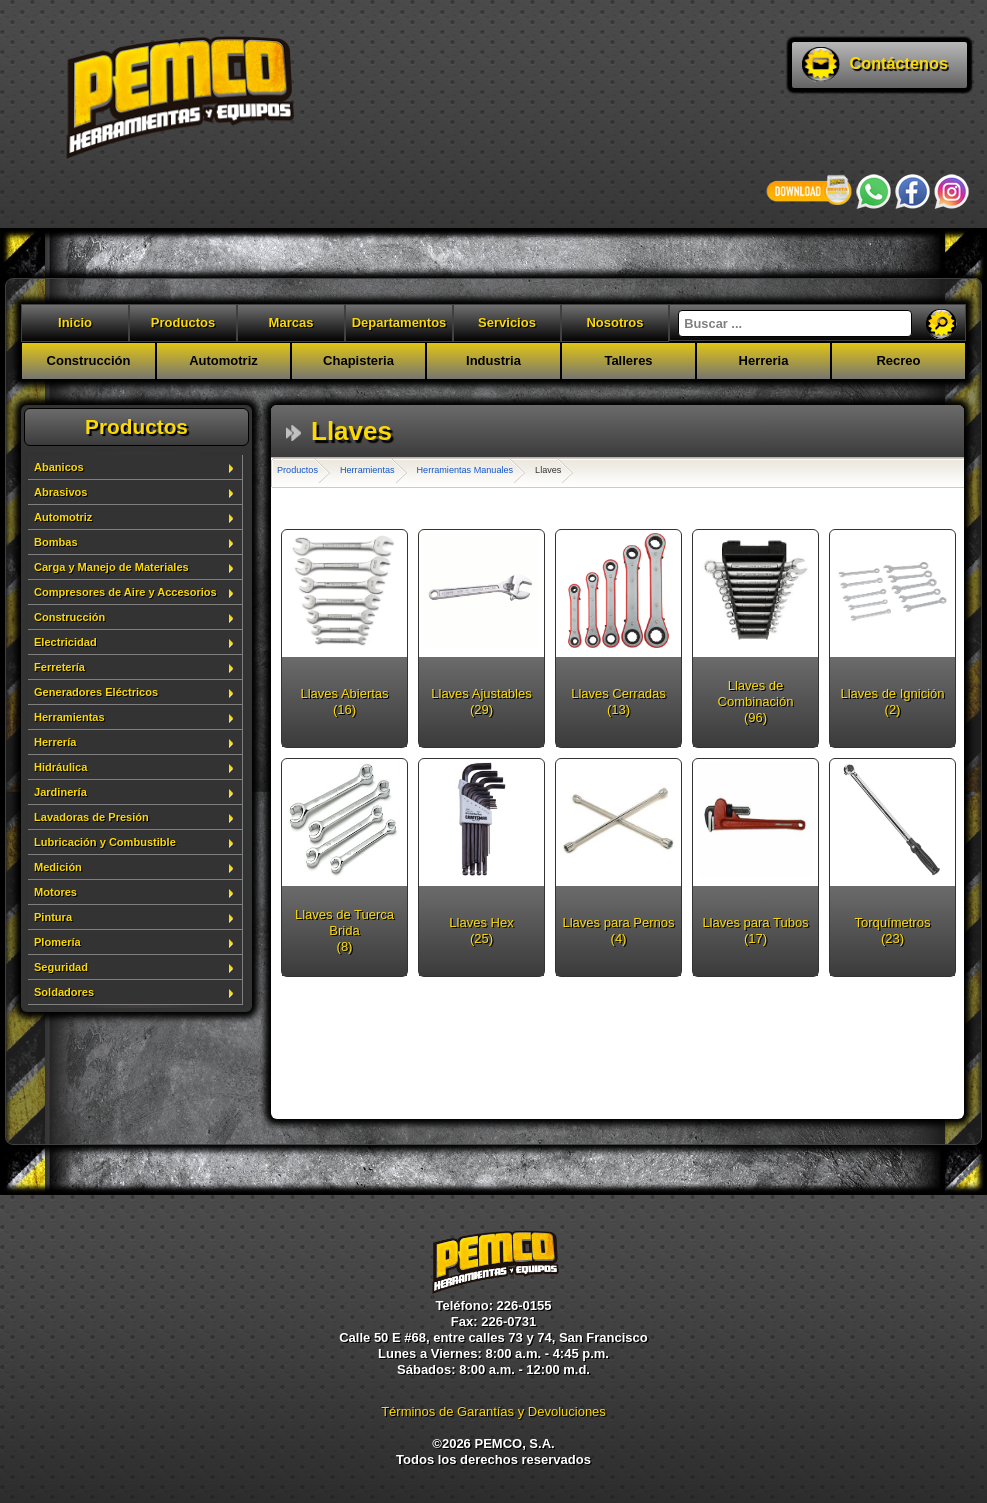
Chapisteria (358, 360)
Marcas (291, 322)
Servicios (507, 322)
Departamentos (399, 322)
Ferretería (59, 667)
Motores (55, 892)
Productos (183, 322)
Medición (58, 867)
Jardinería (60, 792)
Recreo (898, 360)
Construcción (89, 360)
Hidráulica (60, 767)
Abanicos (59, 467)
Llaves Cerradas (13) (618, 701)
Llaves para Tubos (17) (755, 930)
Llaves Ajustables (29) (481, 701)
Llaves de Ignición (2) (892, 701)
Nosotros (614, 322)
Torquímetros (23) (893, 930)
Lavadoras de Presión (91, 817)
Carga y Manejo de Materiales (111, 567)
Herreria (764, 360)
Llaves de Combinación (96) (756, 701)
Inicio (75, 322)
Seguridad (61, 967)
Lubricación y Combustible (105, 842)
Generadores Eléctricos (96, 692)
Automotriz (223, 360)
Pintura (53, 917)
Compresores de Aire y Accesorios (125, 592)
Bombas (56, 542)
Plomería (57, 942)
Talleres (628, 360)
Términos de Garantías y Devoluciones (493, 1411)
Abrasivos (60, 492)
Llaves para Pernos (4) (618, 930)
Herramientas (69, 717)
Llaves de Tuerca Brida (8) (344, 930)
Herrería (55, 742)
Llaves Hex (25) (481, 930)
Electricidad (65, 642)
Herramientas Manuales (465, 470)
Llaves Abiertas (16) (344, 701)
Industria (493, 360)
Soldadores (64, 992)
